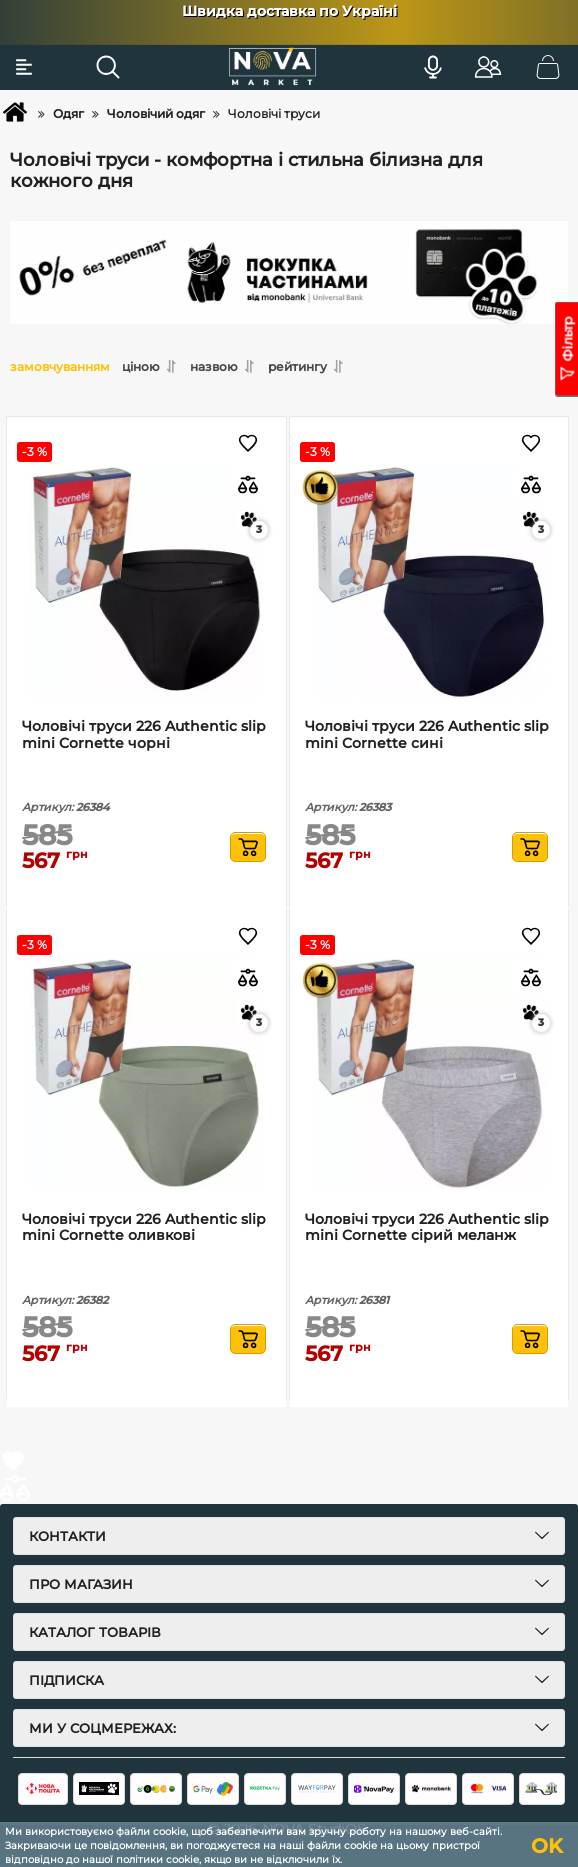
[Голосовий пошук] (433, 67)
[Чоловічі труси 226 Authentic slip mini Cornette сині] (429, 581)
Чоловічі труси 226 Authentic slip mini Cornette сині (427, 735)
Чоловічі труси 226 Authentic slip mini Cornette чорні (144, 735)
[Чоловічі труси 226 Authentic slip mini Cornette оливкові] (146, 1074)
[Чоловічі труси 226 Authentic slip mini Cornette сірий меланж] (429, 1074)
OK (547, 1846)
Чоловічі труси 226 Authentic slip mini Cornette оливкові (144, 1228)
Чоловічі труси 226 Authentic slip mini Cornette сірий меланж (427, 1228)
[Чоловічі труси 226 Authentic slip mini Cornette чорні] (146, 581)
